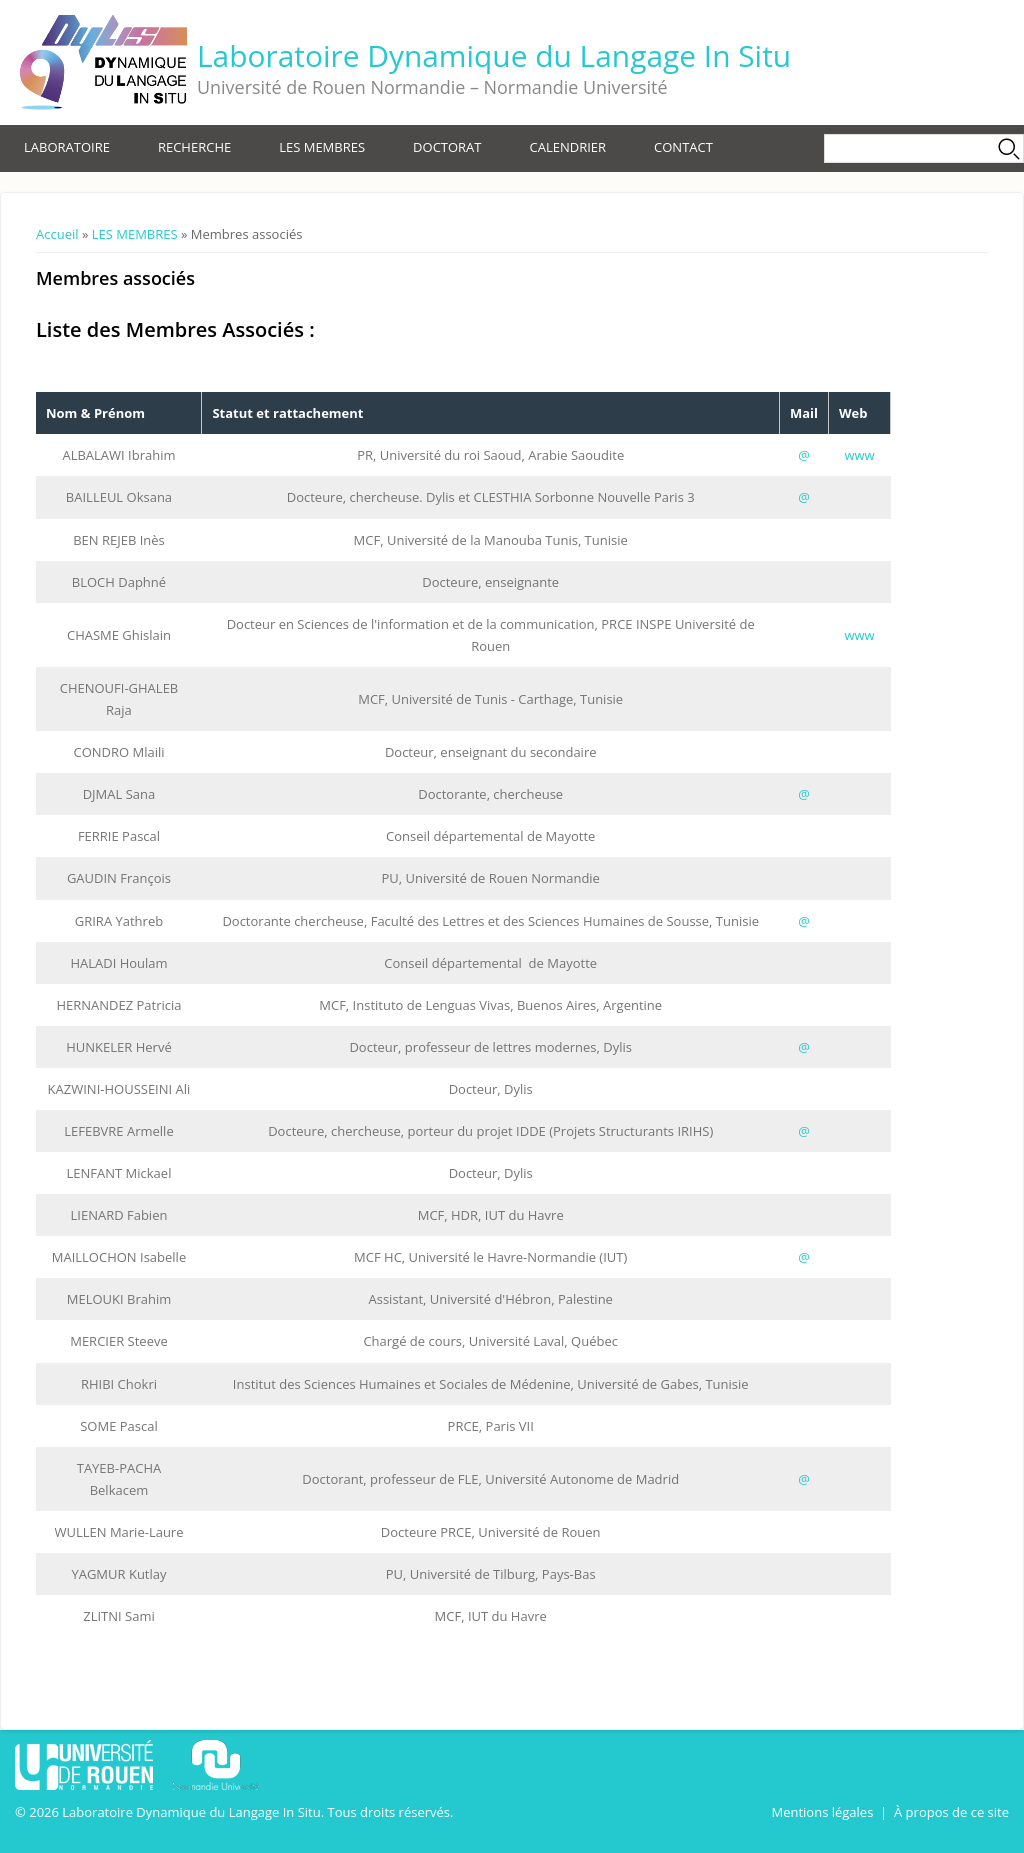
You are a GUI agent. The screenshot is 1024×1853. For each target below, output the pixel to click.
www (859, 455)
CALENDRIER (568, 147)
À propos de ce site (951, 1812)
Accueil (57, 234)
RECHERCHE (194, 147)
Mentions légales (822, 1812)
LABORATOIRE (67, 147)
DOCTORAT (447, 147)
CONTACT (683, 147)
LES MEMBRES (322, 147)
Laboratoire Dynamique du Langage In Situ (494, 55)
